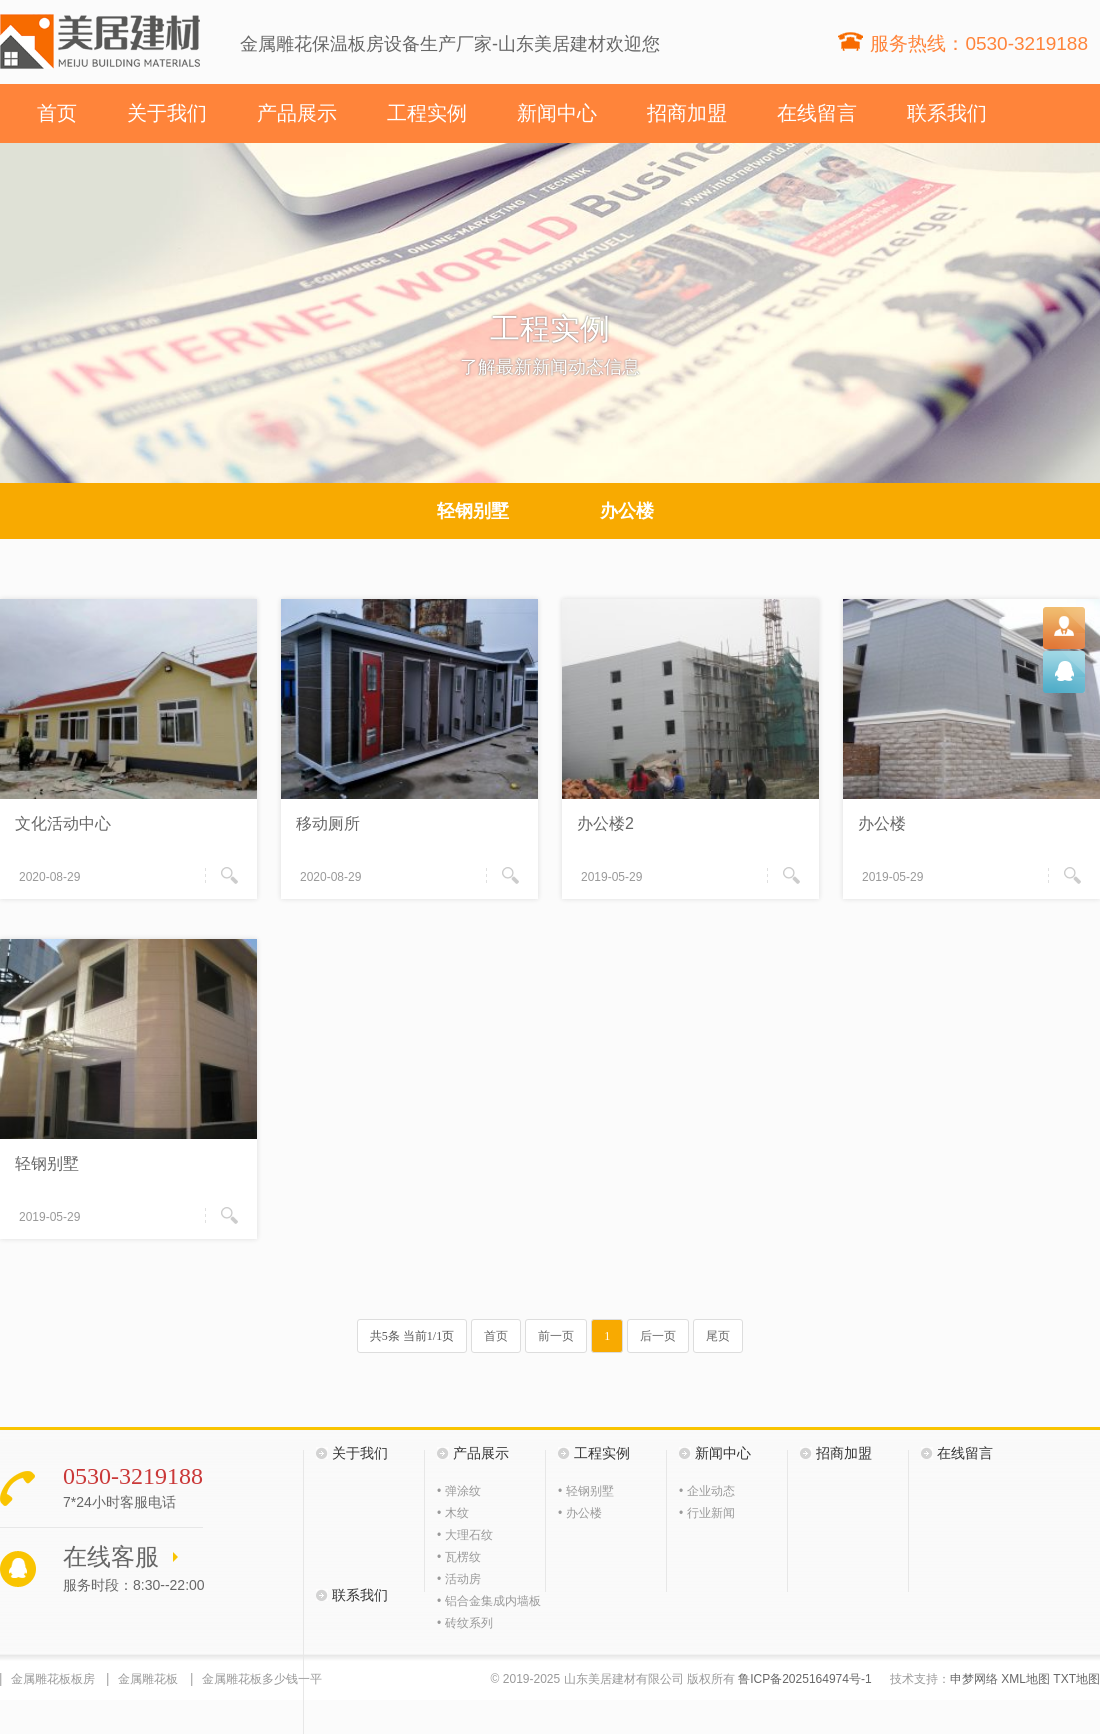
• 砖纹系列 (465, 1623)
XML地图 (1025, 1679)
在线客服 (111, 1556)
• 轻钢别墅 (586, 1491)
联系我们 (947, 113)
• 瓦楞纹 (459, 1557)
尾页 (718, 1336)
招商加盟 (687, 113)
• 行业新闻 (707, 1513)
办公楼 (627, 511)
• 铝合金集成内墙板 (489, 1601)
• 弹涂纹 (459, 1491)
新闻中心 (557, 113)
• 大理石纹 (465, 1535)
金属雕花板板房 (53, 1679)
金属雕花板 (148, 1679)
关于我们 (167, 113)
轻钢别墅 (473, 511)
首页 (57, 113)
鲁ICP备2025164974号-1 (804, 1679)
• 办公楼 (580, 1513)
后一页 (658, 1336)
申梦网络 (974, 1679)
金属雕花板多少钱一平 (262, 1679)
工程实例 (427, 113)
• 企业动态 (707, 1491)
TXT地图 (1076, 1679)
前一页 (556, 1336)
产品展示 (297, 113)
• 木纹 (453, 1513)
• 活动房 (459, 1579)
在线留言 (817, 113)
